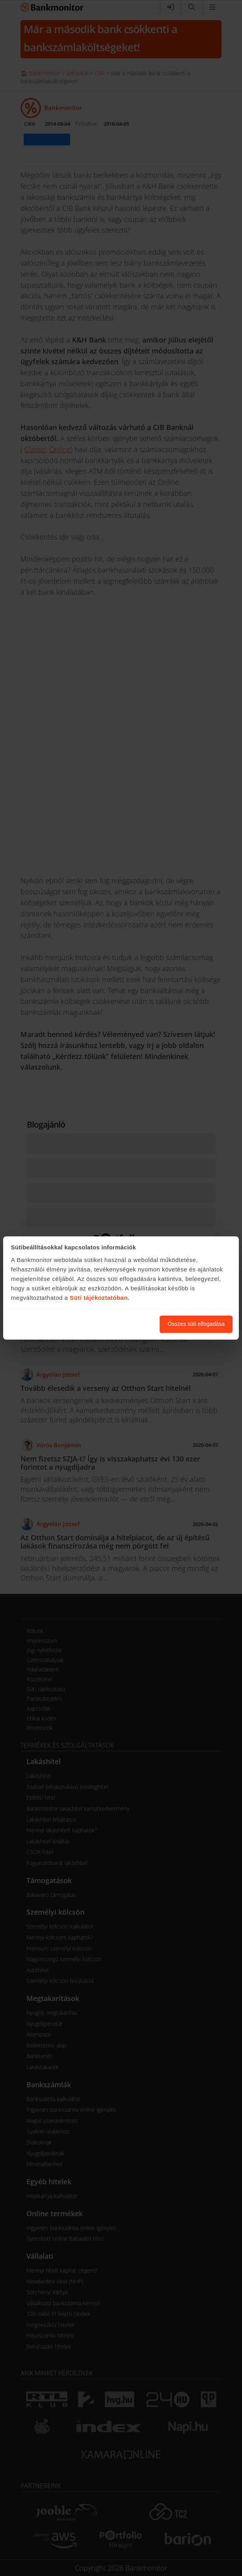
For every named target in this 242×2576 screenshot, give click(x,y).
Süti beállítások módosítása (110, 1324)
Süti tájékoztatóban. (100, 1297)
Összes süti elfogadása (196, 1324)
